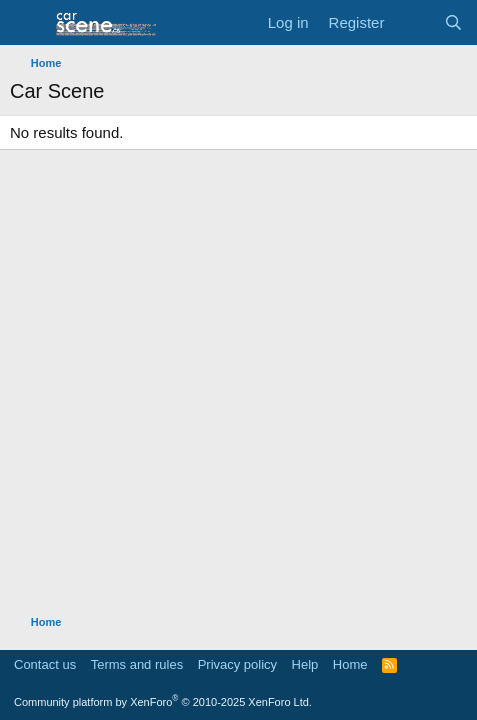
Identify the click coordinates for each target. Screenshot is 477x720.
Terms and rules (137, 664)
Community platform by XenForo (163, 702)
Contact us (45, 664)
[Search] (453, 22)
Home (350, 664)
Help (305, 664)
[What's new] (413, 22)
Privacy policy (237, 664)
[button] (27, 23)
